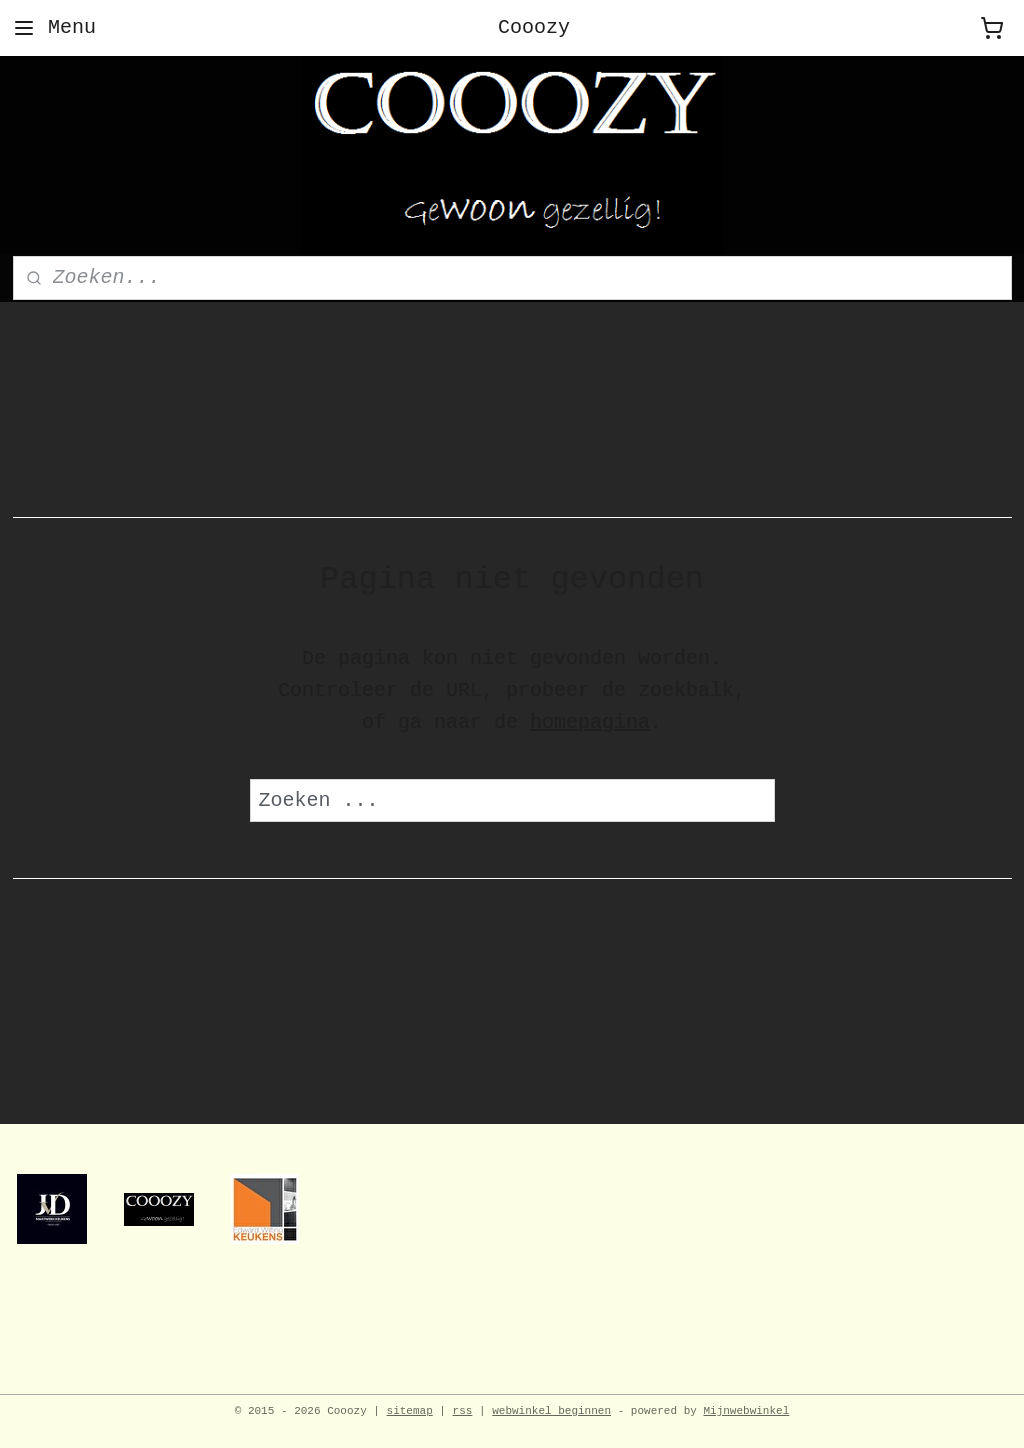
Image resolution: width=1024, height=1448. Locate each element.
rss (463, 1411)
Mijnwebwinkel (746, 1411)
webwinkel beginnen (551, 1411)
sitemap (410, 1411)
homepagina (590, 722)
